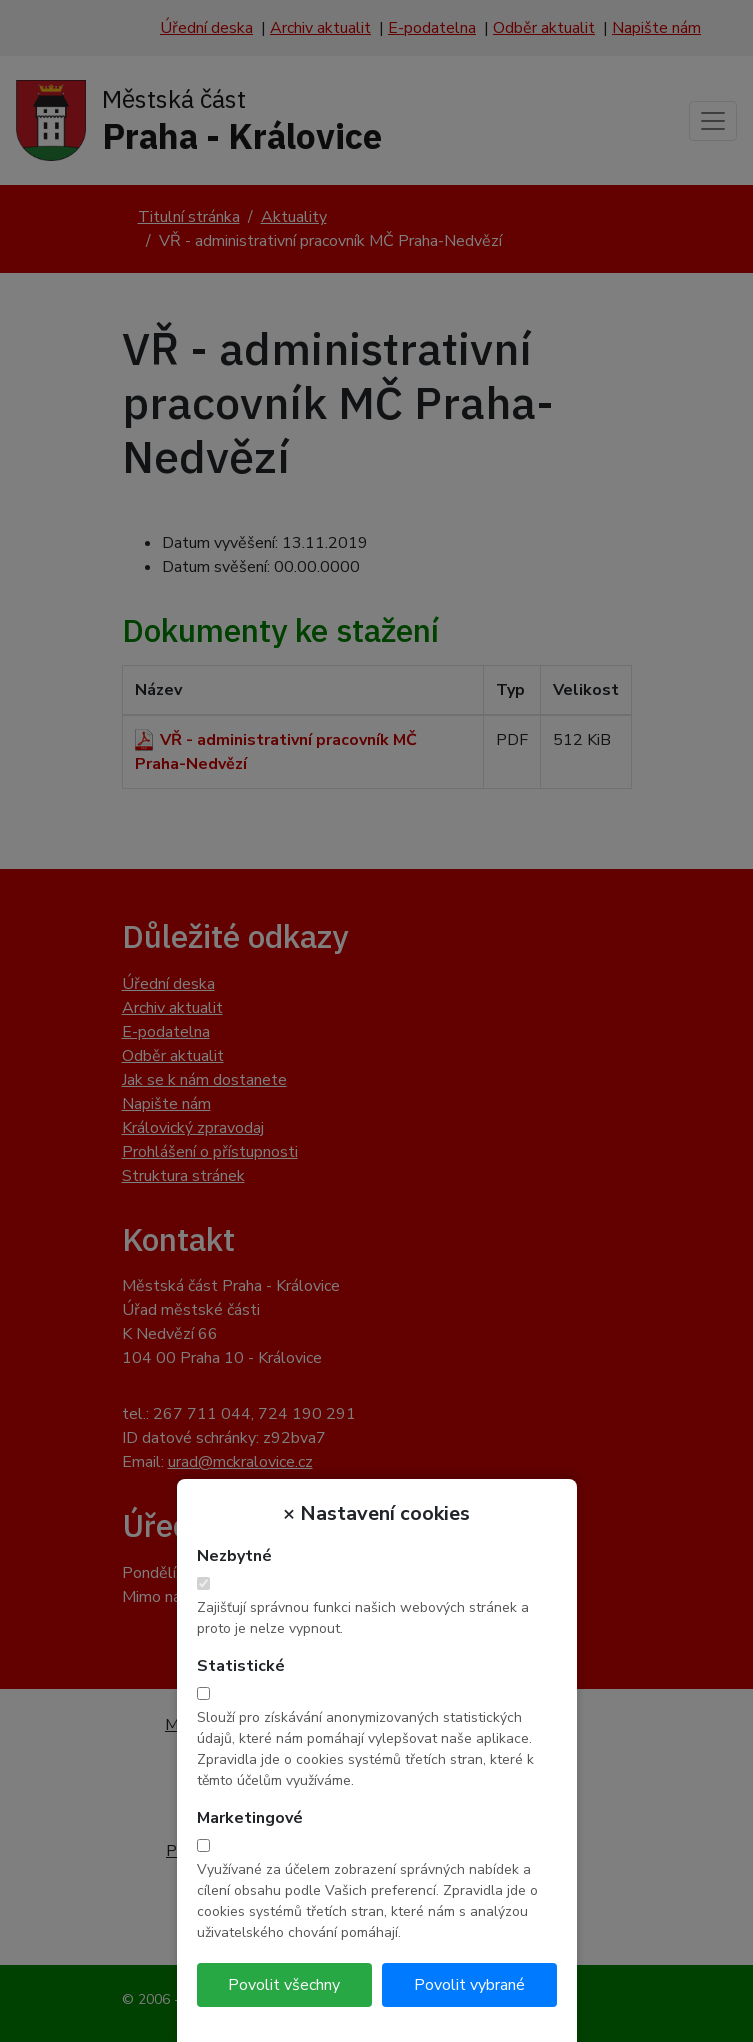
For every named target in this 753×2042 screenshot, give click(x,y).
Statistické (241, 1666)
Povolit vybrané (469, 1985)
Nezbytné (234, 1556)
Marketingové (250, 1818)
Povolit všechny (284, 1985)
